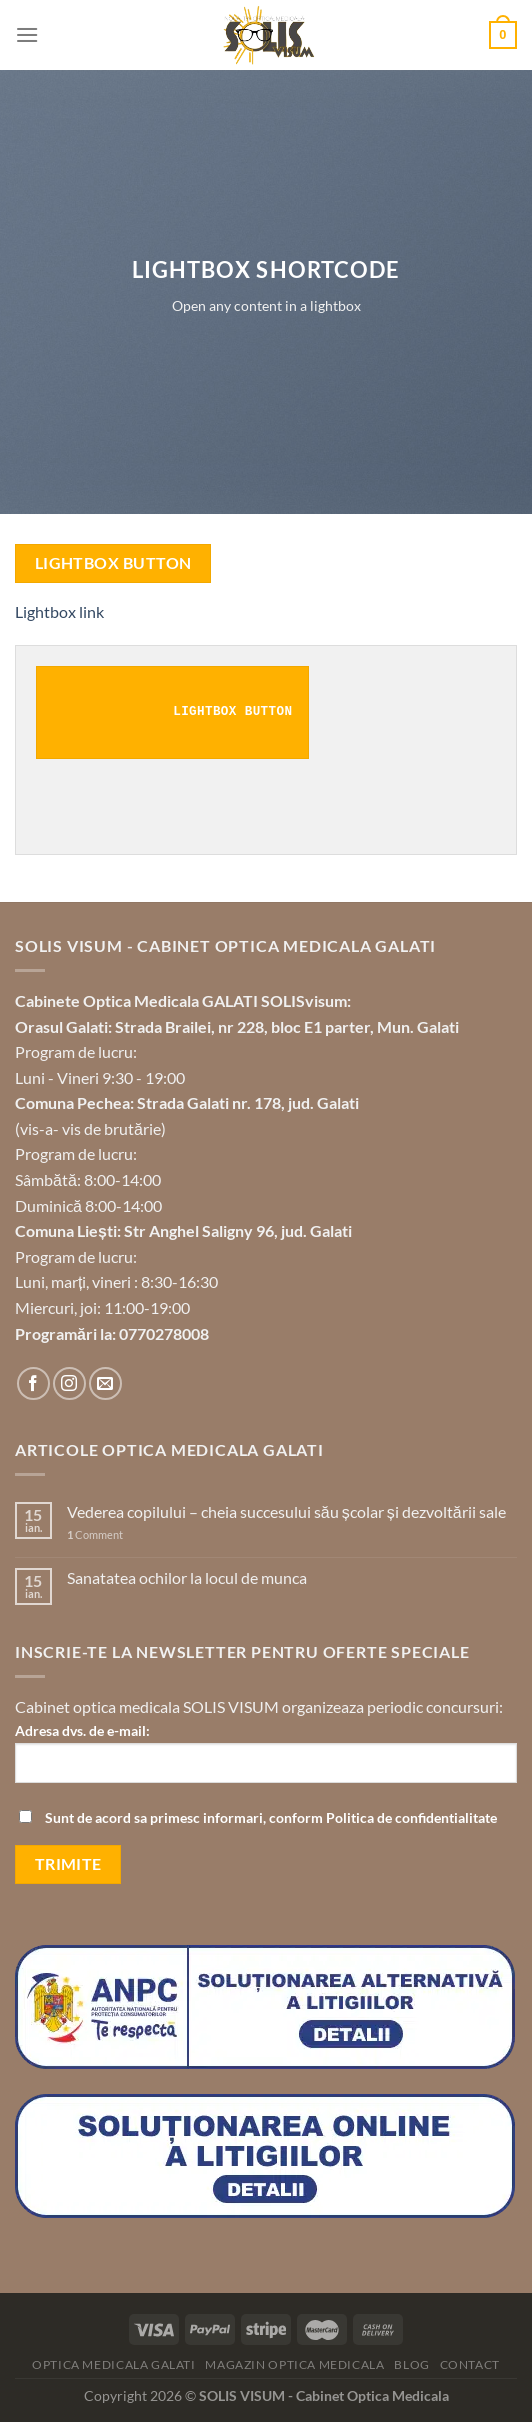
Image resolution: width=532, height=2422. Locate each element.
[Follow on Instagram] (69, 1383)
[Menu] (27, 34)
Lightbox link (59, 611)
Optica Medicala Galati (113, 2364)
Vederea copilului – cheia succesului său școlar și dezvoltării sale (286, 1511)
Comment (95, 1534)
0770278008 (164, 1333)
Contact (470, 2364)
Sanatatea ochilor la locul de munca (187, 1577)
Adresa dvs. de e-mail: (266, 1760)
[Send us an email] (105, 1383)
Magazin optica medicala (294, 2364)
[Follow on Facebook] (33, 1383)
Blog (411, 2364)
